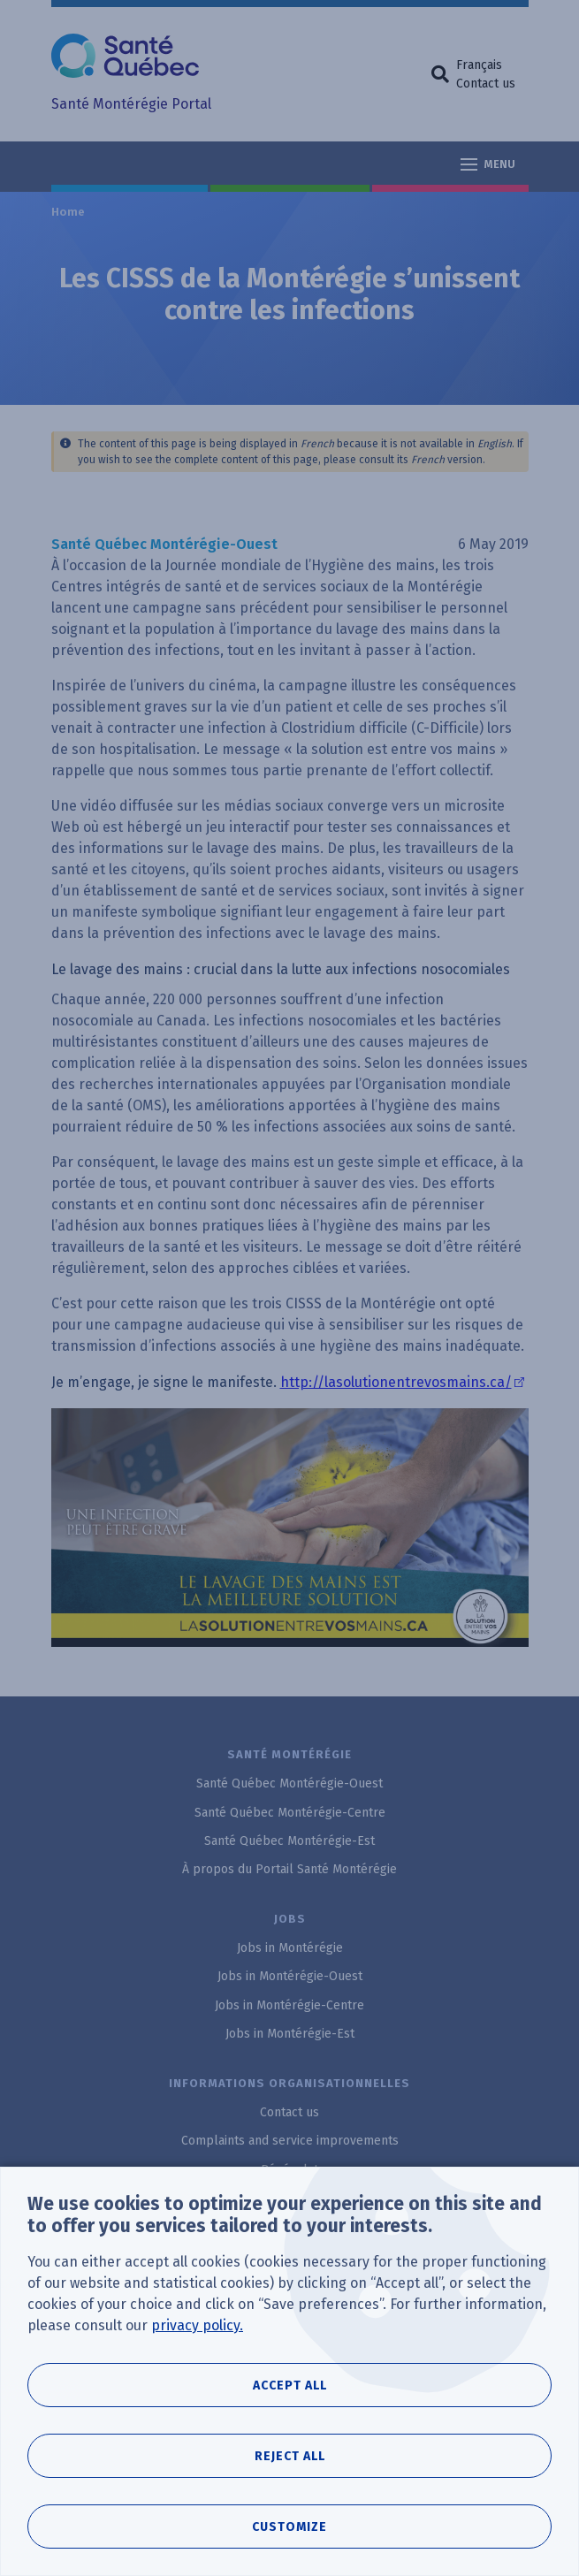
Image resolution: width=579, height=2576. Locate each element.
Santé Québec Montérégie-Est (289, 1840)
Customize (289, 2542)
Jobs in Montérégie (290, 1947)
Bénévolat (289, 2169)
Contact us (485, 83)
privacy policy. (197, 2341)
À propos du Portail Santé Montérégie (289, 1869)
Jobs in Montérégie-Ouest (289, 1976)
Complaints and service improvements (290, 2140)
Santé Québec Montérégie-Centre (289, 1812)
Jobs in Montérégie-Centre (289, 2005)
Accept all (290, 2401)
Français (479, 64)
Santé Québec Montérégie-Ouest (289, 1783)
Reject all (290, 2472)
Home (69, 211)
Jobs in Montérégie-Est (289, 2033)
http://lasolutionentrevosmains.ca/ (396, 1382)
